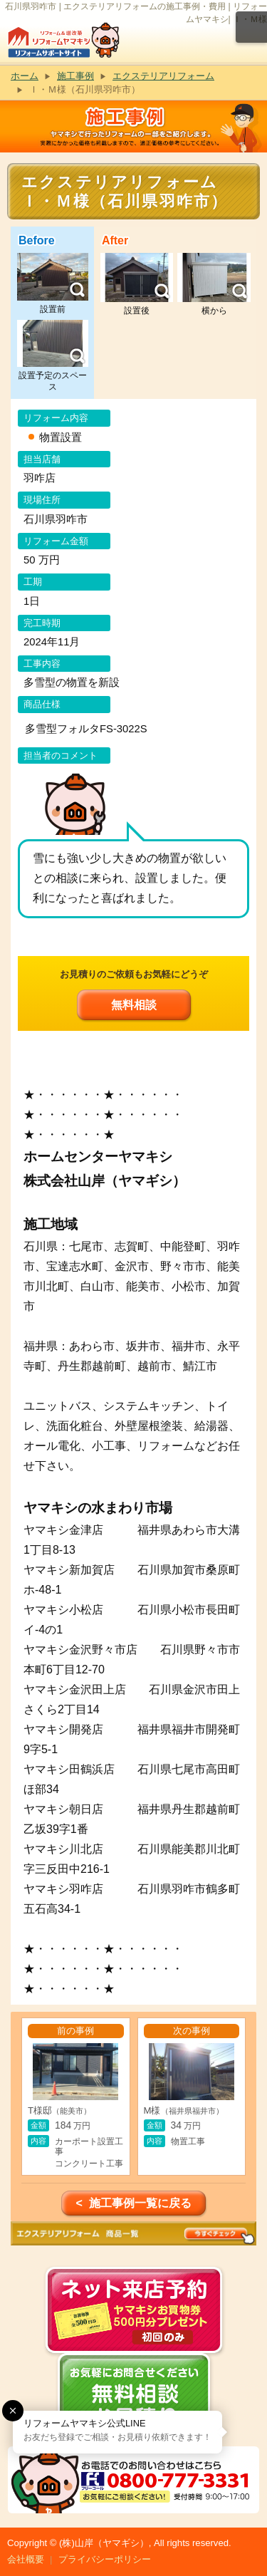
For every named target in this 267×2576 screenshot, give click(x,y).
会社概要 (25, 2559)
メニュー (251, 27)
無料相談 (134, 1005)
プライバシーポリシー (104, 2559)
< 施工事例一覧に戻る (133, 2203)
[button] (12, 2410)
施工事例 (75, 76)
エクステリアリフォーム (163, 76)
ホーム (24, 76)
